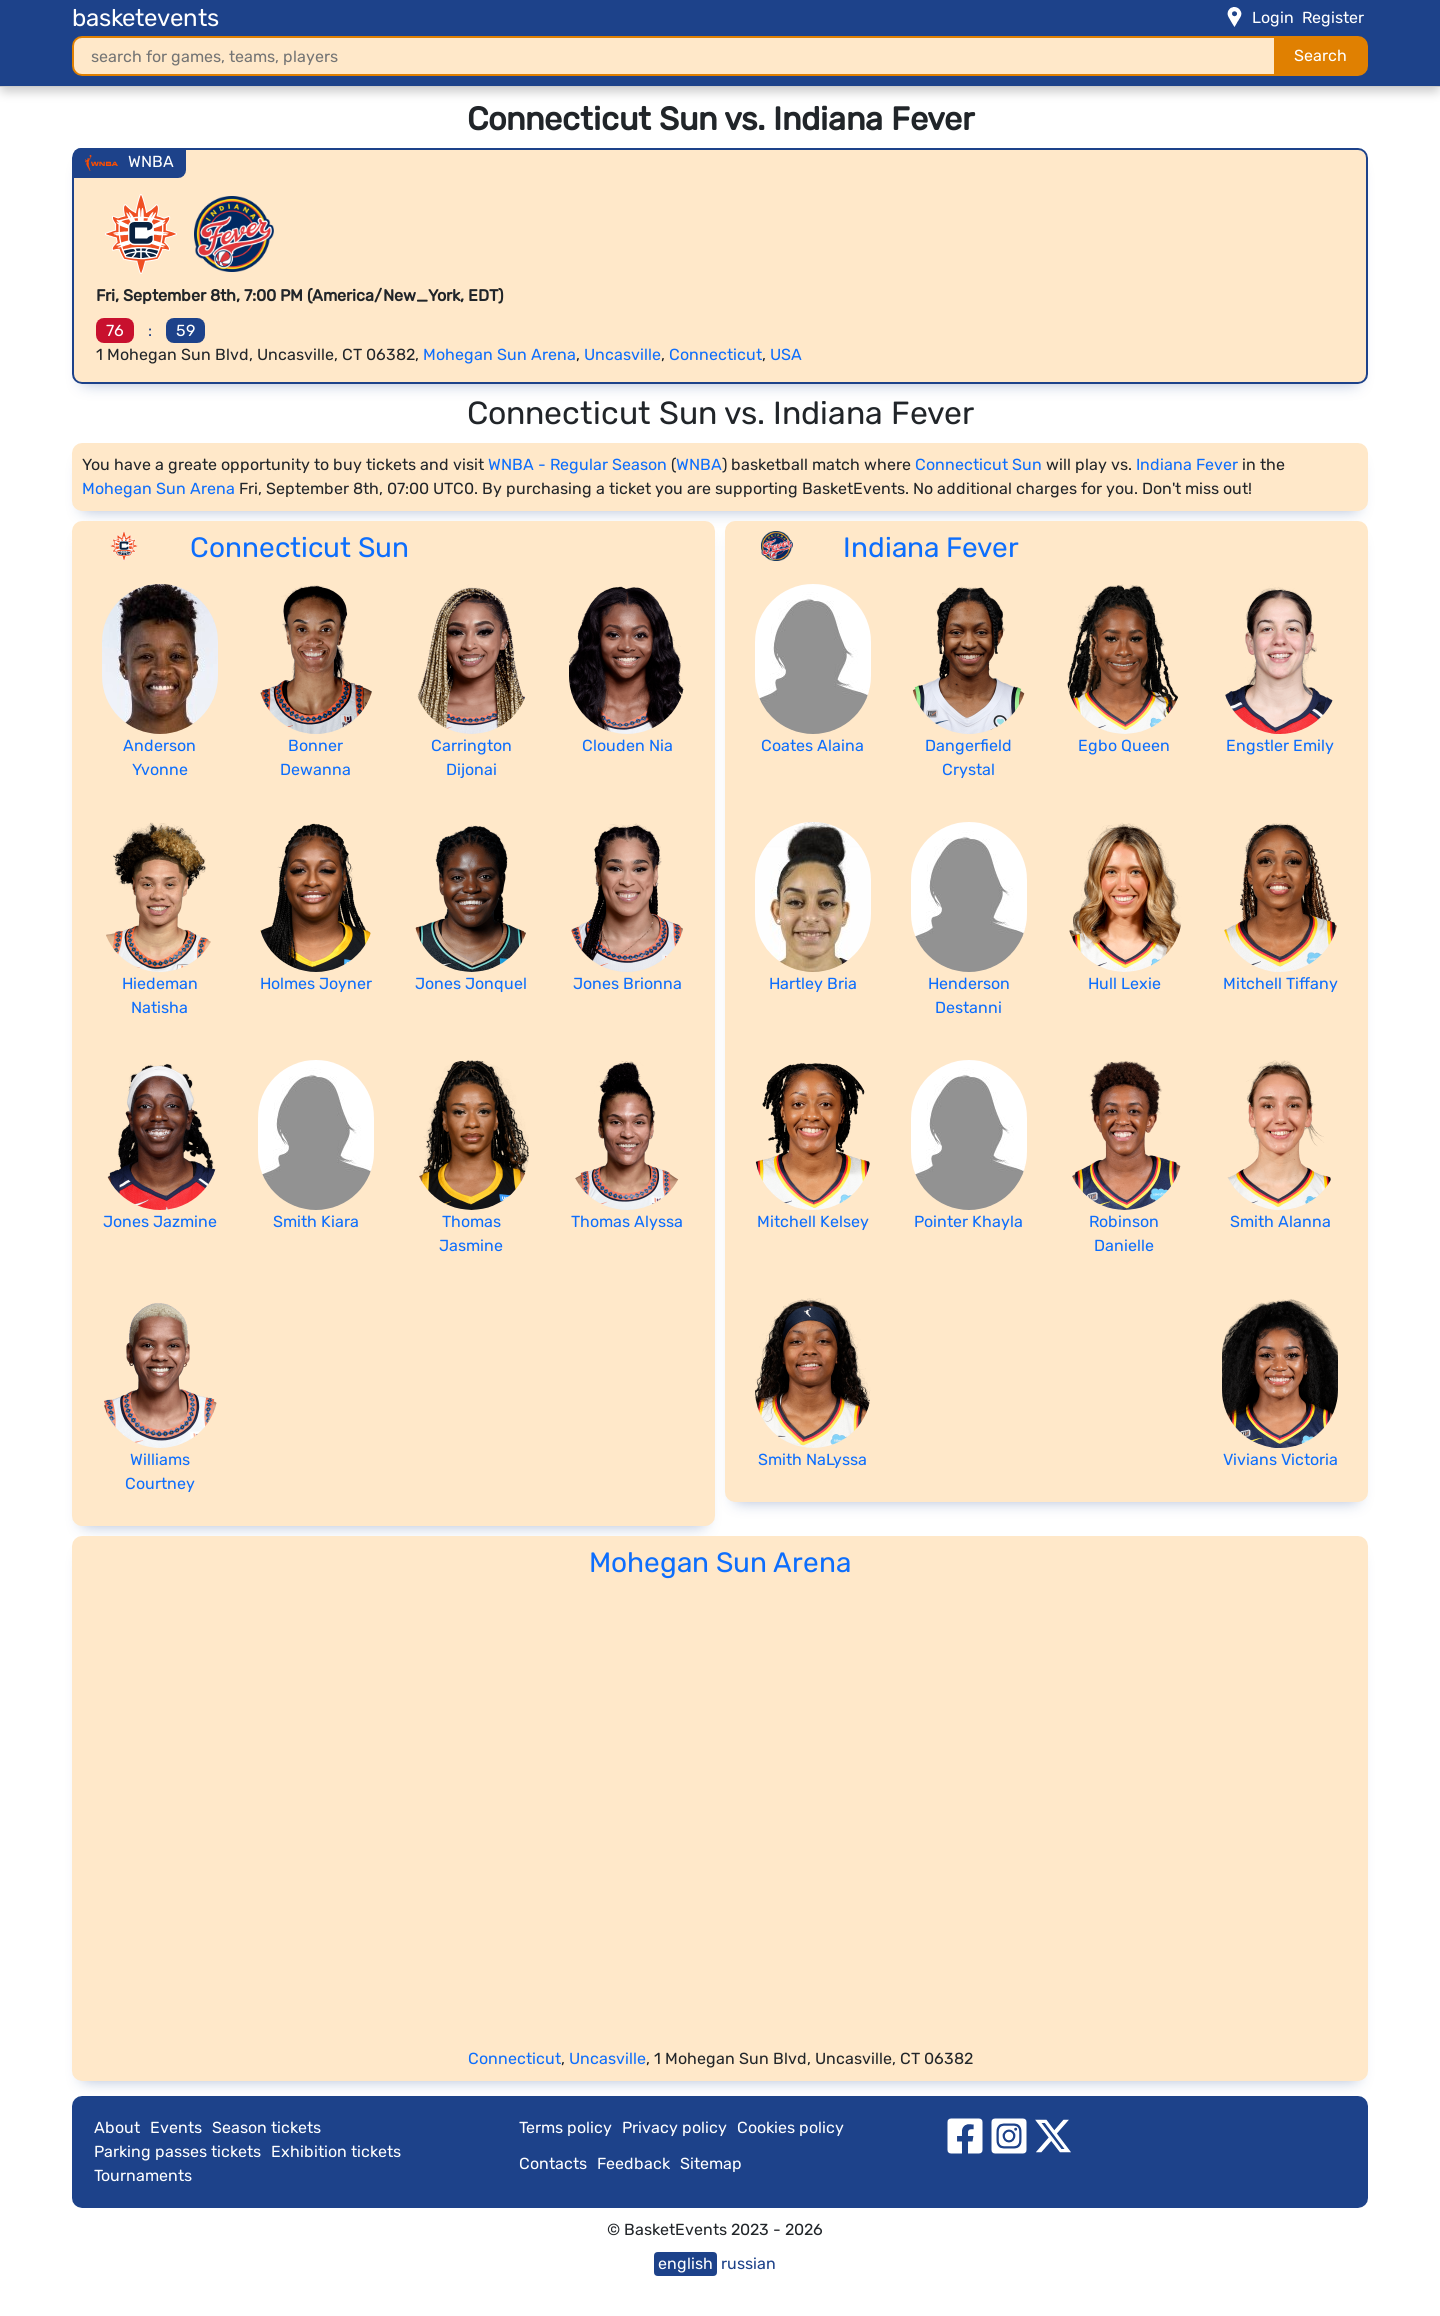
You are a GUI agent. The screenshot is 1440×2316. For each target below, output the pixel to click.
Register (1333, 17)
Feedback (633, 2163)
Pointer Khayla (968, 1221)
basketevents (145, 18)
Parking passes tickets (177, 2151)
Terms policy (565, 2127)
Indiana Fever (1187, 464)
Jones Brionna (627, 983)
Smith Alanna (1280, 1221)
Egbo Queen (1124, 745)
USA (786, 354)
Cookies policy (790, 2127)
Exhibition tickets (336, 2151)
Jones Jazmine (160, 1221)
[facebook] (965, 2134)
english (685, 2263)
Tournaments (143, 2175)
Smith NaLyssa (812, 1459)
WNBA (699, 464)
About (117, 2127)
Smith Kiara (316, 1221)
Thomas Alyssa (627, 1221)
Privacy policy (674, 2127)
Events (176, 2127)
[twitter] (1053, 2134)
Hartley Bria (813, 983)
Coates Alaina (812, 745)
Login (1273, 17)
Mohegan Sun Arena (499, 354)
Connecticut (715, 354)
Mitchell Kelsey (813, 1221)
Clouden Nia (627, 745)
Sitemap (711, 2163)
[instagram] (1009, 2134)
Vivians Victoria (1280, 1459)
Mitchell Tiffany (1280, 983)
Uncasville (622, 354)
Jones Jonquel (471, 983)
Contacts (553, 2163)
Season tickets (266, 2127)
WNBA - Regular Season (577, 464)
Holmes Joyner (316, 983)
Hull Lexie (1124, 983)
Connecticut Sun (978, 464)
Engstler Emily (1280, 745)
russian (748, 2263)
